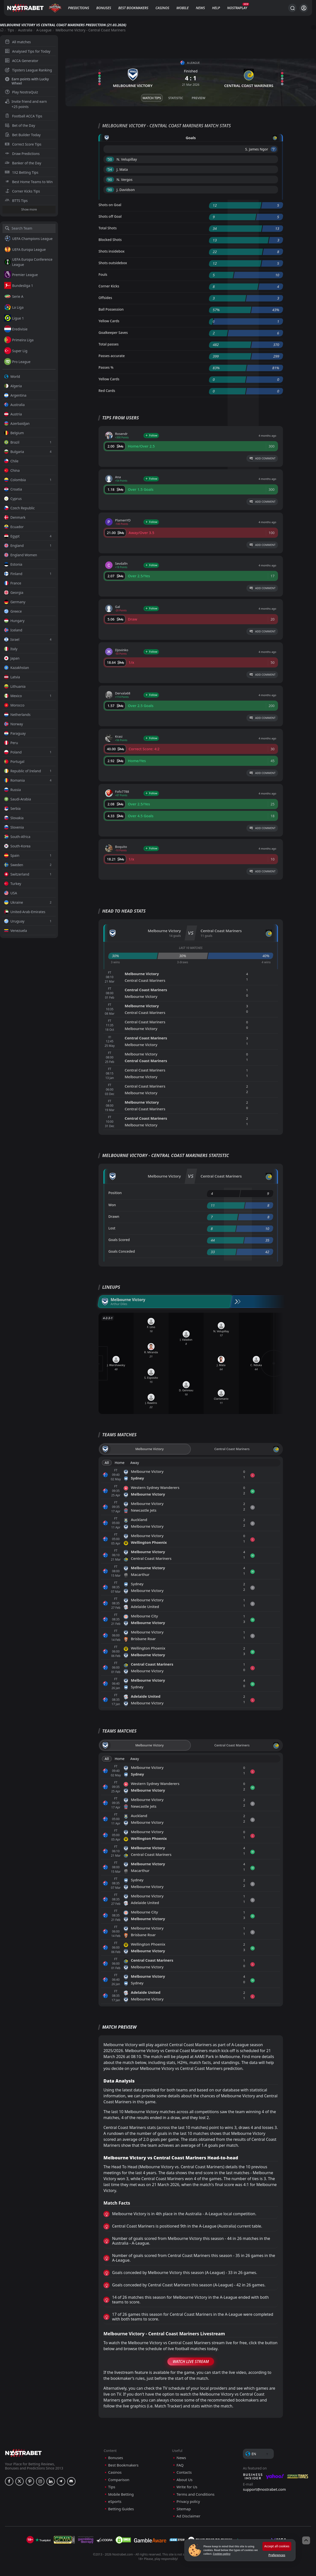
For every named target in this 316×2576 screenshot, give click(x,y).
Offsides (105, 297)
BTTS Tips (16, 200)
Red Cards (107, 390)
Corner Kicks (109, 286)
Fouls (103, 274)
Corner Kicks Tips (22, 191)
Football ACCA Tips (23, 116)
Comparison (118, 2479)
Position (115, 1192)
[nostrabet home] (23, 2453)
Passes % (106, 367)
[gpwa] (64, 2540)
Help (216, 7)
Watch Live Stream (191, 2361)
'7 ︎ (274, 149)
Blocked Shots (110, 239)
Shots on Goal (110, 204)
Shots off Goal (110, 216)
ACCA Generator (21, 60)
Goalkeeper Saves (113, 332)
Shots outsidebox (113, 262)
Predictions (78, 7)
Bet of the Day (20, 125)
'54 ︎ (110, 169)
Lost (111, 1228)
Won (112, 1204)
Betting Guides (121, 2509)
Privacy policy (188, 2501)
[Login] (303, 8)
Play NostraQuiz (21, 92)
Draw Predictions (22, 153)
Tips (10, 30)
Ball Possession (111, 309)
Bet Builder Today (22, 134)
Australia (25, 30)
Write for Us (187, 2487)
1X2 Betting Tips (21, 172)
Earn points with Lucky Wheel (27, 81)
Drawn (113, 1216)
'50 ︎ (110, 159)
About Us (185, 2479)
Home (119, 1462)
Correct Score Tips (23, 144)
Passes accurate (112, 355)
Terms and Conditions (196, 2494)
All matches (18, 41)
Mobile (183, 7)
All (107, 1462)
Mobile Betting (121, 2494)
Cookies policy (221, 2553)
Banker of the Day (23, 163)
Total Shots (108, 228)
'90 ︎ (110, 179)
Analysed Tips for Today (27, 51)
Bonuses (103, 7)
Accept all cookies (276, 2546)
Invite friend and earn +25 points (26, 104)
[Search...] (292, 8)
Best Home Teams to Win (29, 181)
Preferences (276, 2555)
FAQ (180, 2465)
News (200, 7)
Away (134, 1462)
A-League (44, 30)
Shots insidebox (111, 251)
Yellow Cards (109, 321)
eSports (114, 2501)
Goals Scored (119, 1239)
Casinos (162, 7)
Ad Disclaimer (188, 2516)
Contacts (184, 2472)
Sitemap (184, 2509)
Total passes (108, 344)
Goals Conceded (121, 1251)
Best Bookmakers (133, 7)
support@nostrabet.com (264, 2489)
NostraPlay (237, 7)
